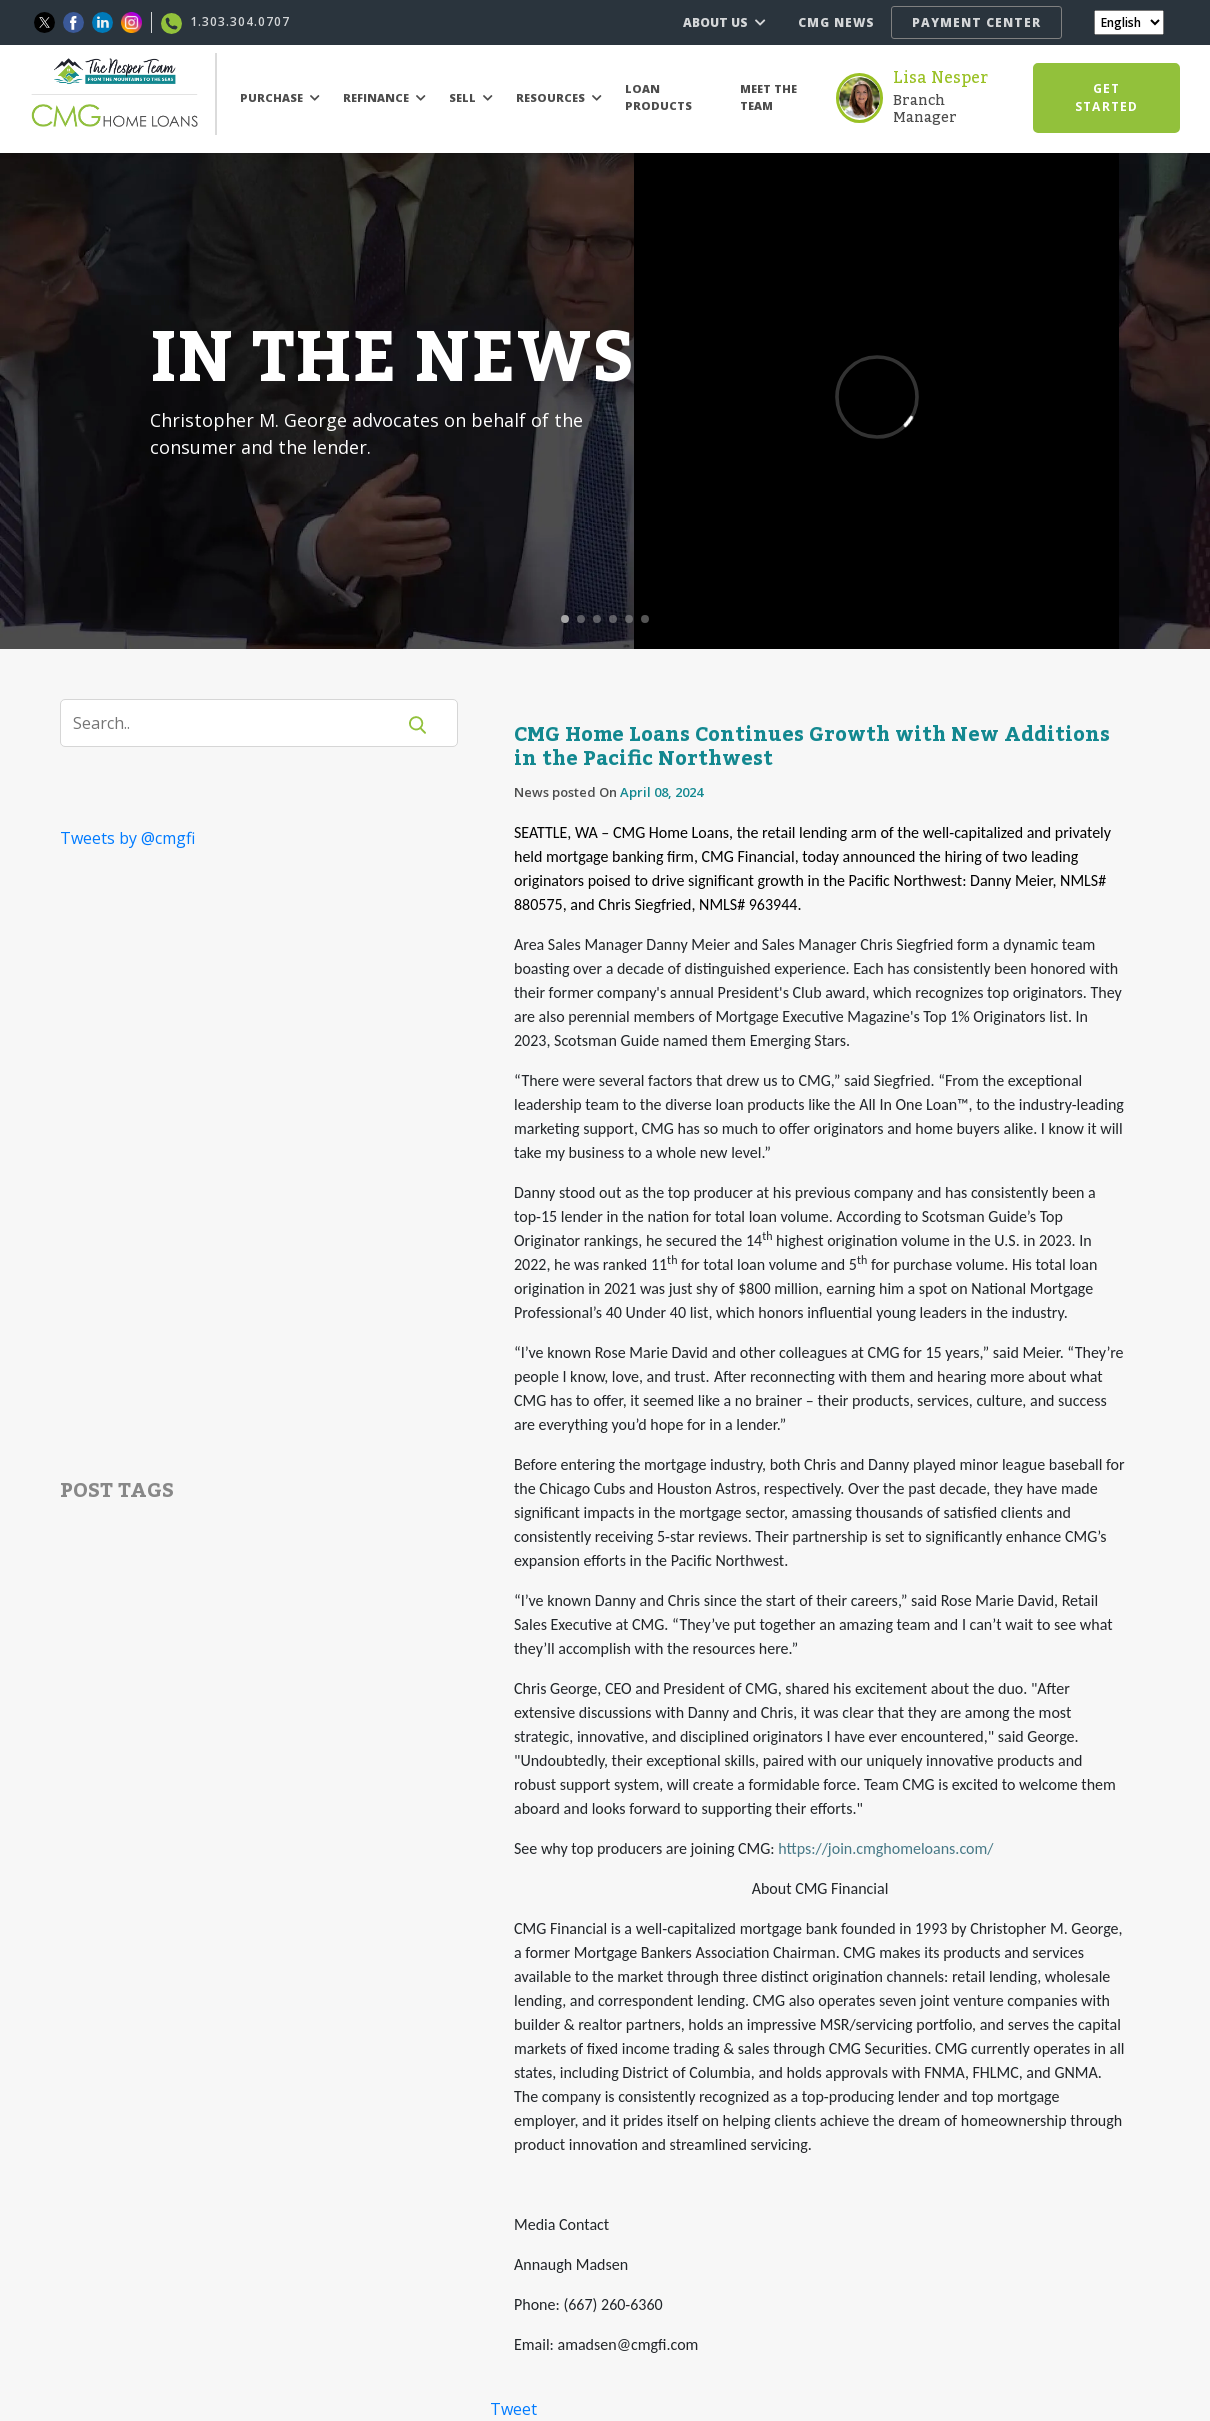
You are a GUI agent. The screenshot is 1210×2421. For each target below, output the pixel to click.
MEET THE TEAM (768, 97)
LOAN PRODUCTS (658, 97)
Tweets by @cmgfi (127, 838)
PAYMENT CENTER (976, 22)
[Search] (240, 723)
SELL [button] (471, 97)
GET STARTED (1106, 97)
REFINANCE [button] (384, 97)
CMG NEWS (836, 22)
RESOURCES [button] (559, 97)
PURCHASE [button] (280, 97)
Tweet (513, 2409)
